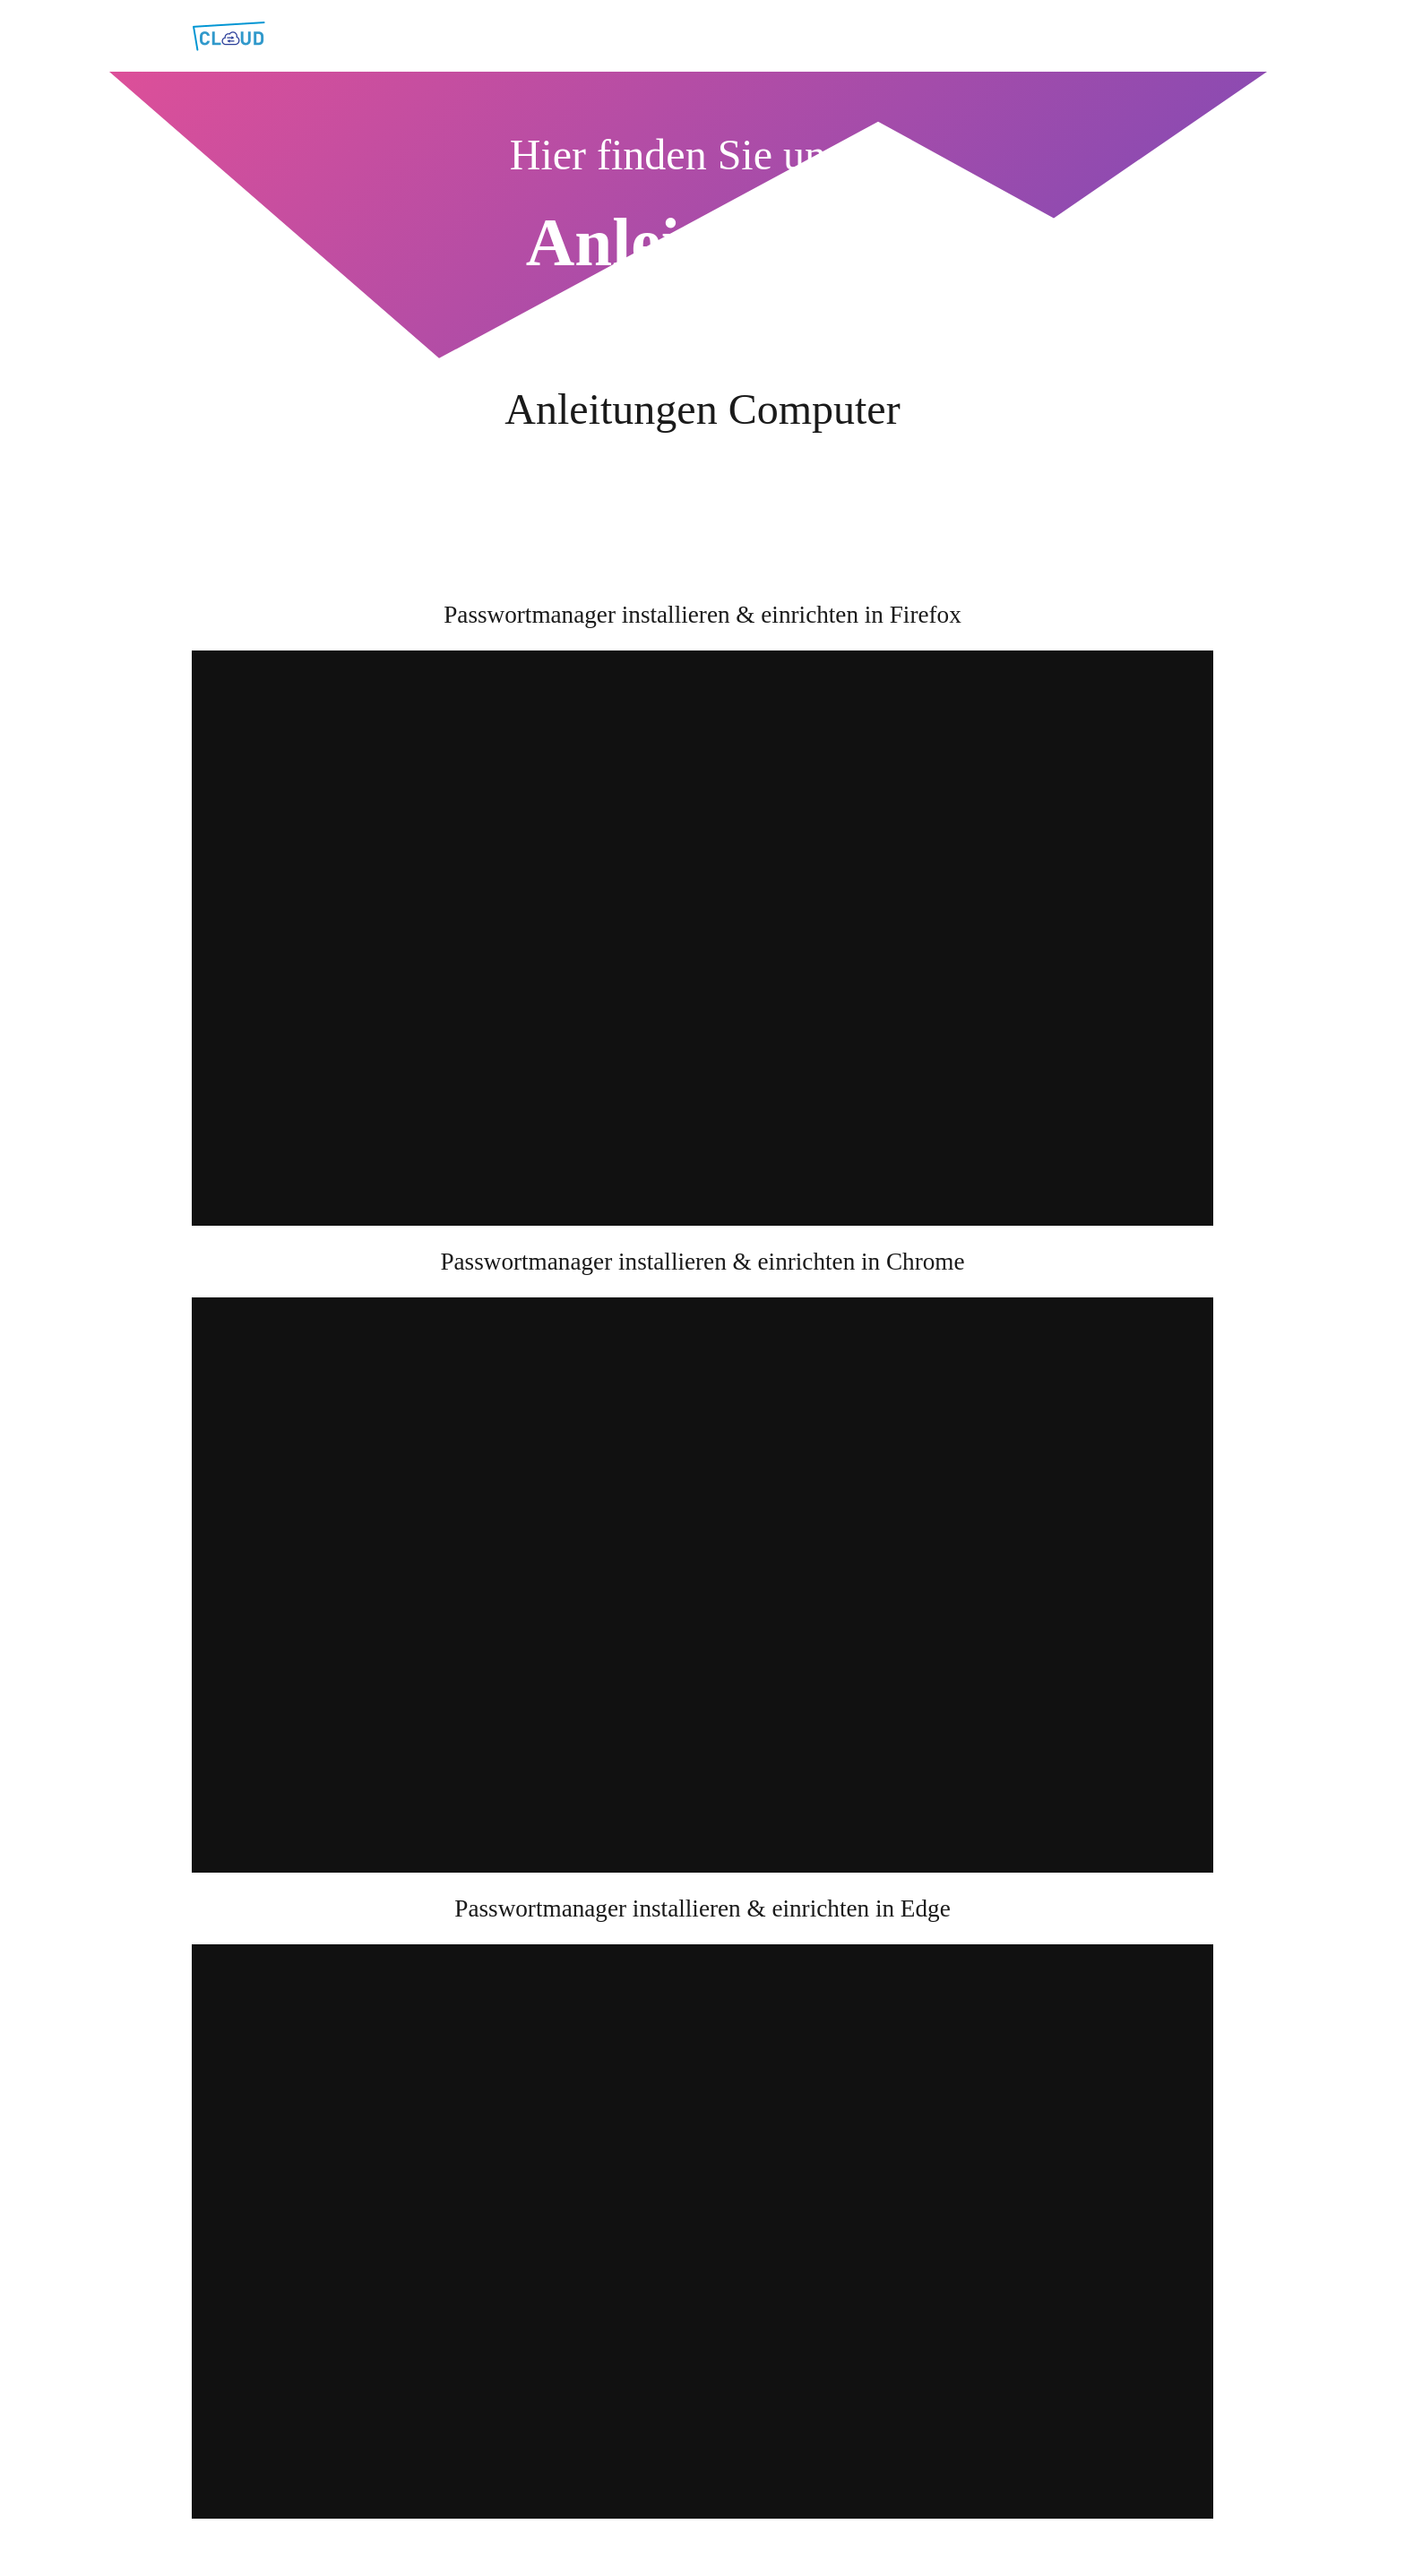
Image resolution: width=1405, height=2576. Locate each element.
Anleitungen (702, 242)
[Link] (228, 36)
